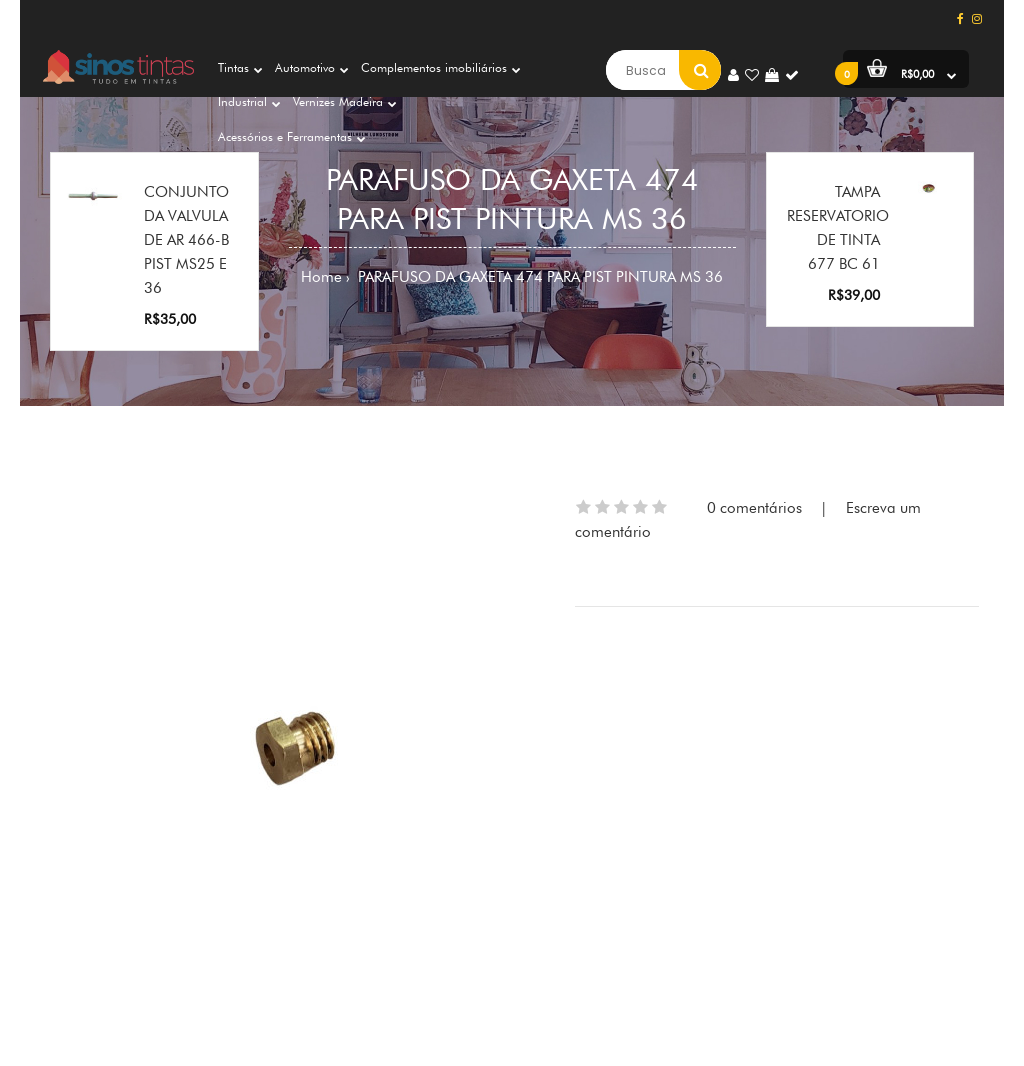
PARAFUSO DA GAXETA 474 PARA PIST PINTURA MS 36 (538, 277)
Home (321, 277)
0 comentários (754, 508)
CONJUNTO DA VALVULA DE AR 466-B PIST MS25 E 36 (186, 240)
